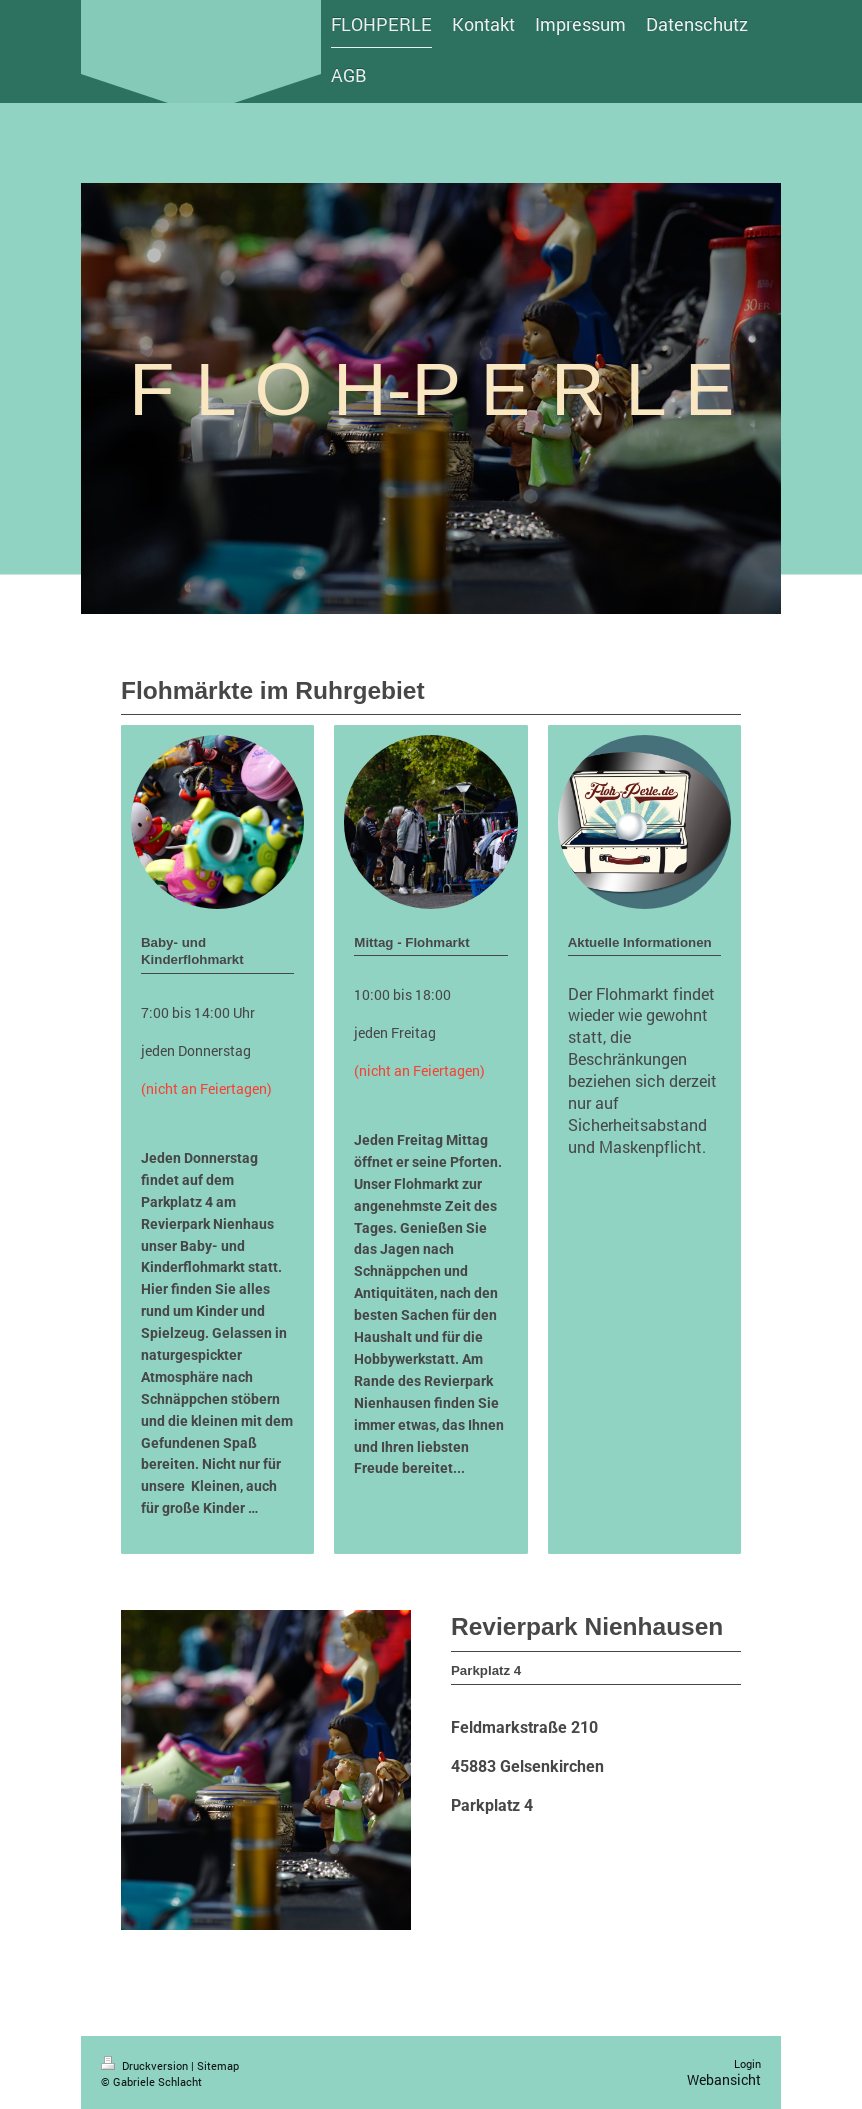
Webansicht (724, 2079)
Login (747, 2063)
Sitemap (218, 2065)
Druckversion (146, 2065)
